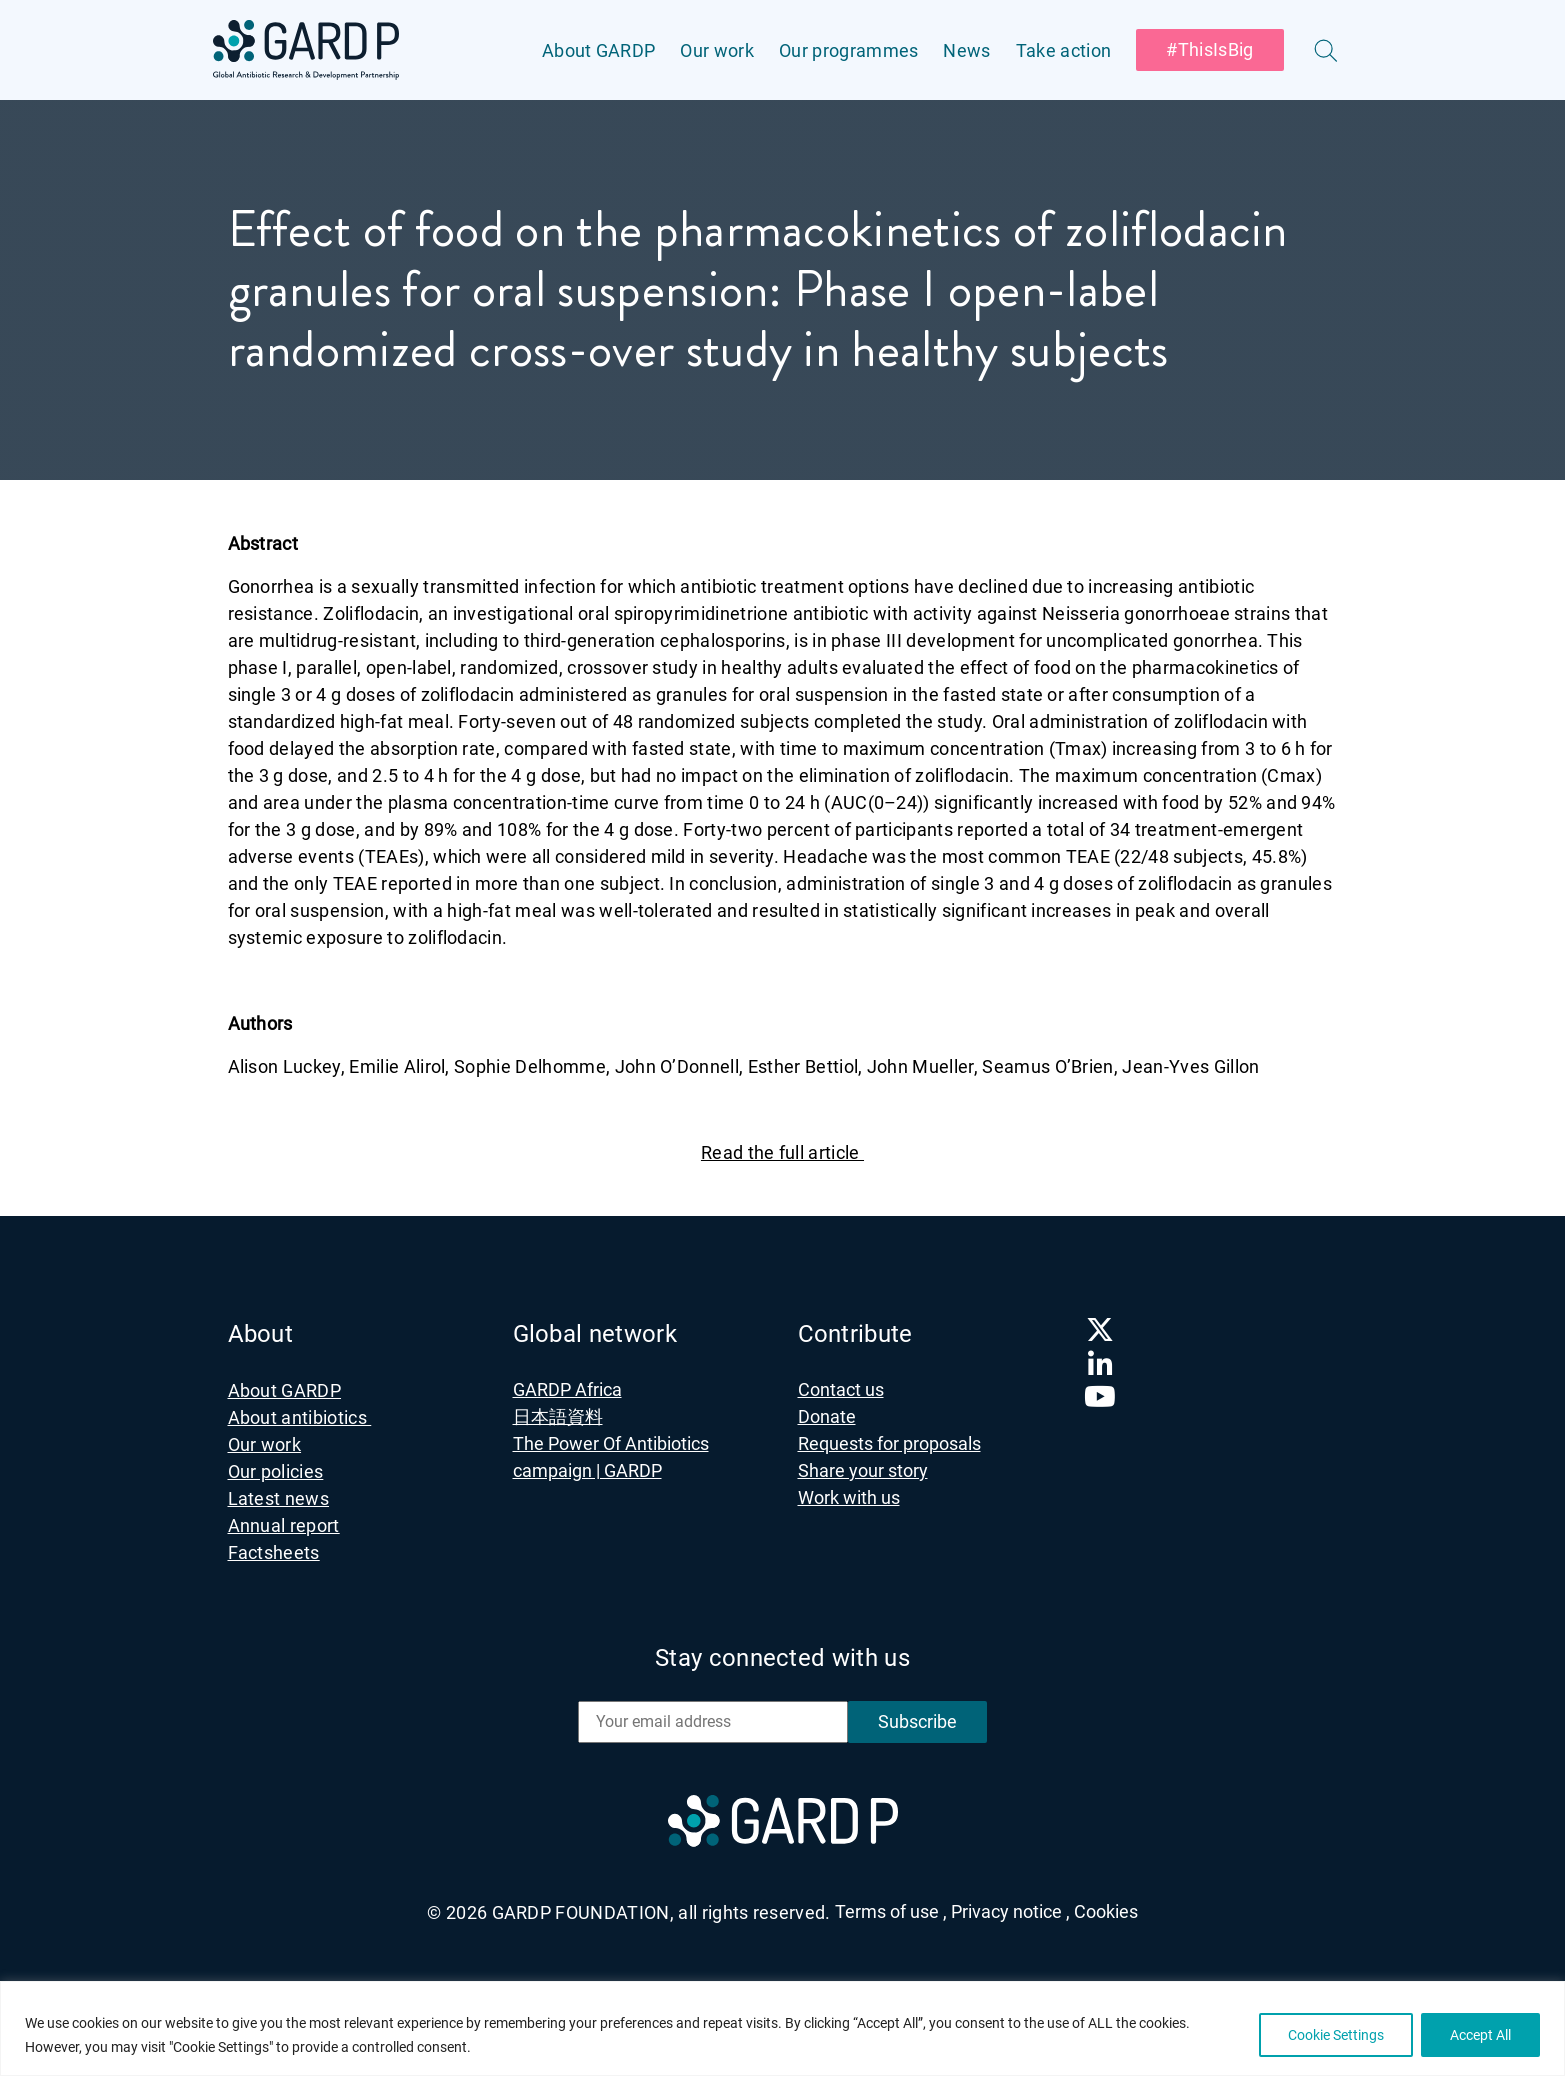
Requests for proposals (889, 1443)
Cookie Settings (1336, 2035)
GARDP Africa (567, 1389)
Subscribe (917, 1721)
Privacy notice (1010, 1911)
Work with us (849, 1497)
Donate (827, 1416)
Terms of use (891, 1911)
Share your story (863, 1470)
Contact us (841, 1389)
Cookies (1106, 1911)
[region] (782, 2028)
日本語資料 (558, 1416)
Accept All (1480, 2035)
